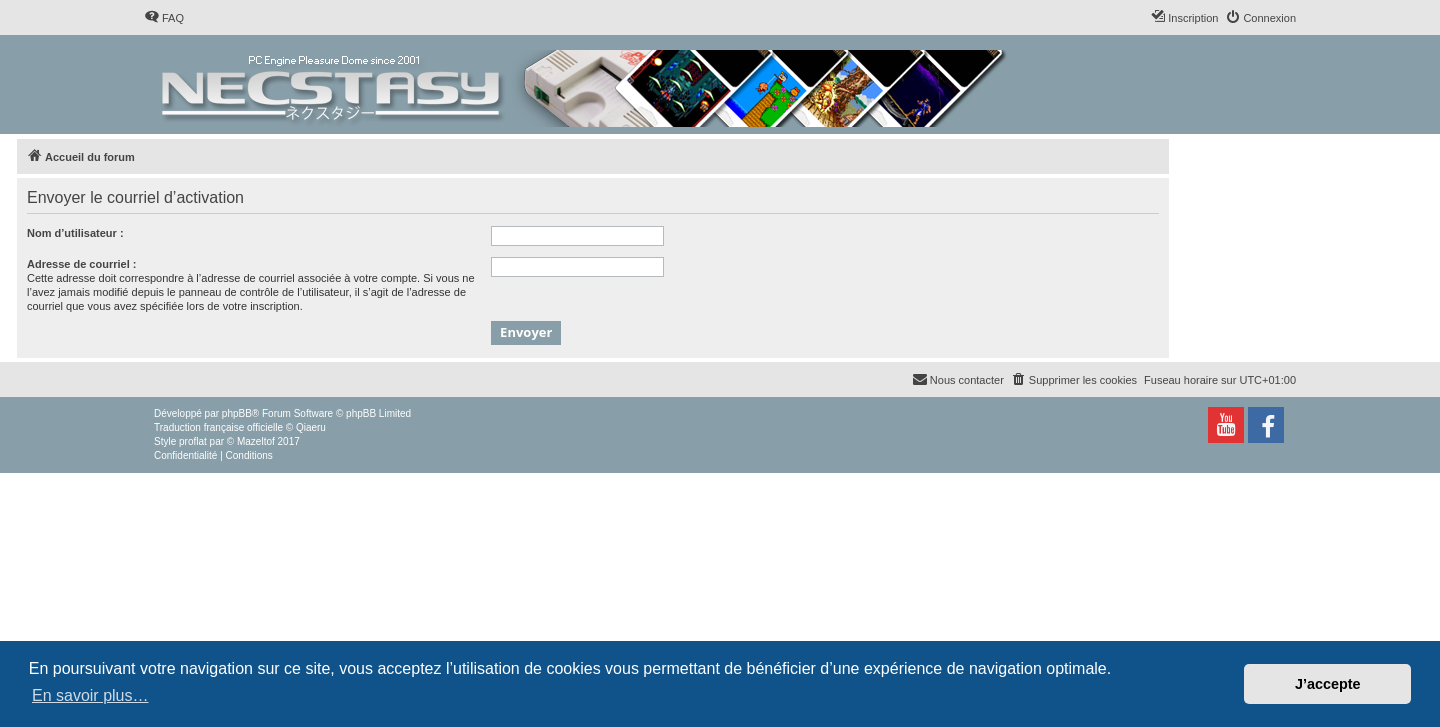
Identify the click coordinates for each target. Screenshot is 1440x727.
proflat (193, 441)
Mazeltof (256, 441)
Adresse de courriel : (81, 264)
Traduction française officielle (218, 427)
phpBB (237, 413)
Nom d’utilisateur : (75, 233)
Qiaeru (311, 427)
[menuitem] (164, 18)
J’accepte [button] (1328, 684)
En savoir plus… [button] (90, 695)
